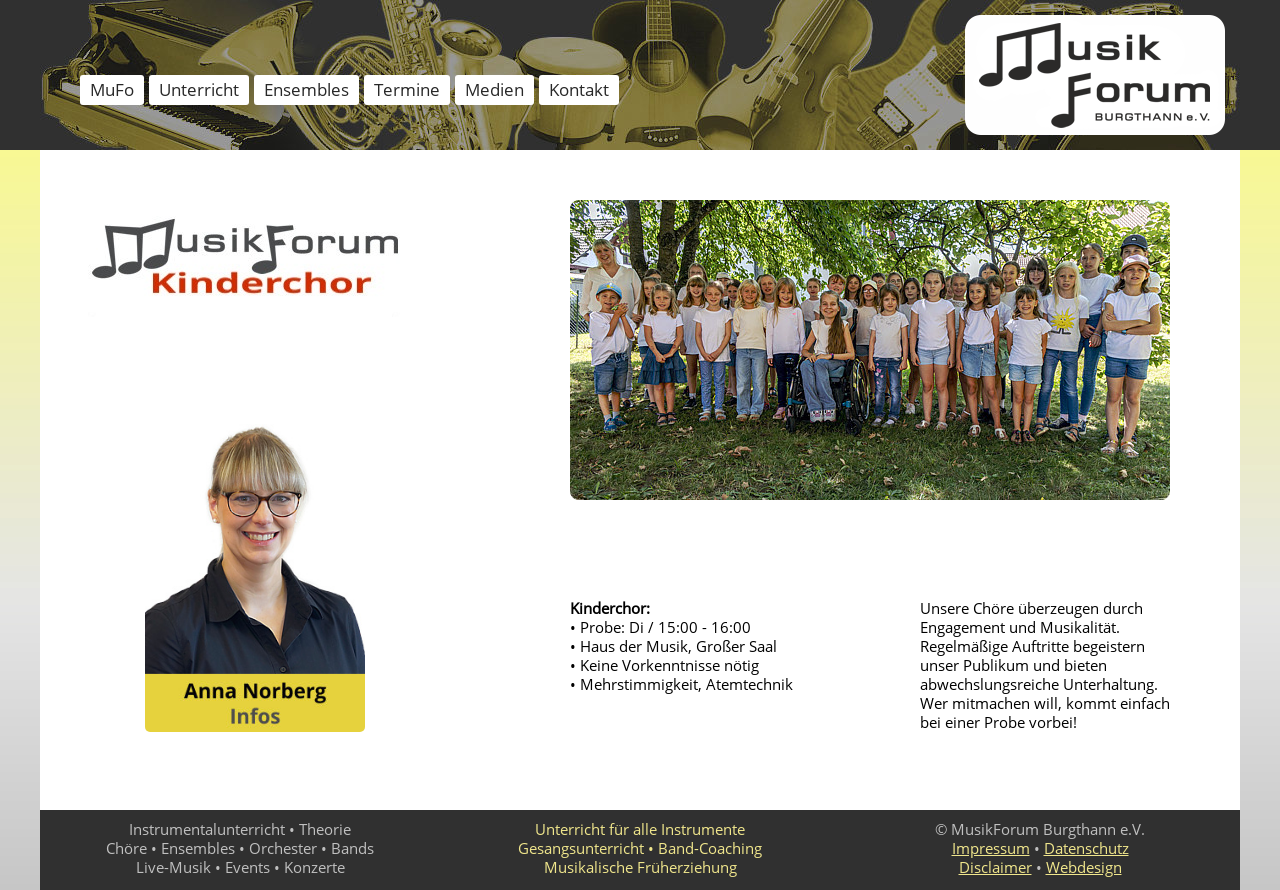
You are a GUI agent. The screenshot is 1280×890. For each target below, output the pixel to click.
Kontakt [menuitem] (579, 89)
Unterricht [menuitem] (199, 89)
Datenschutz (1086, 848)
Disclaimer (995, 867)
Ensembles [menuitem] (306, 89)
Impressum (991, 848)
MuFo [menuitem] (112, 89)
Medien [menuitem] (494, 89)
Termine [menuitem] (407, 89)
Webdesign (1084, 867)
